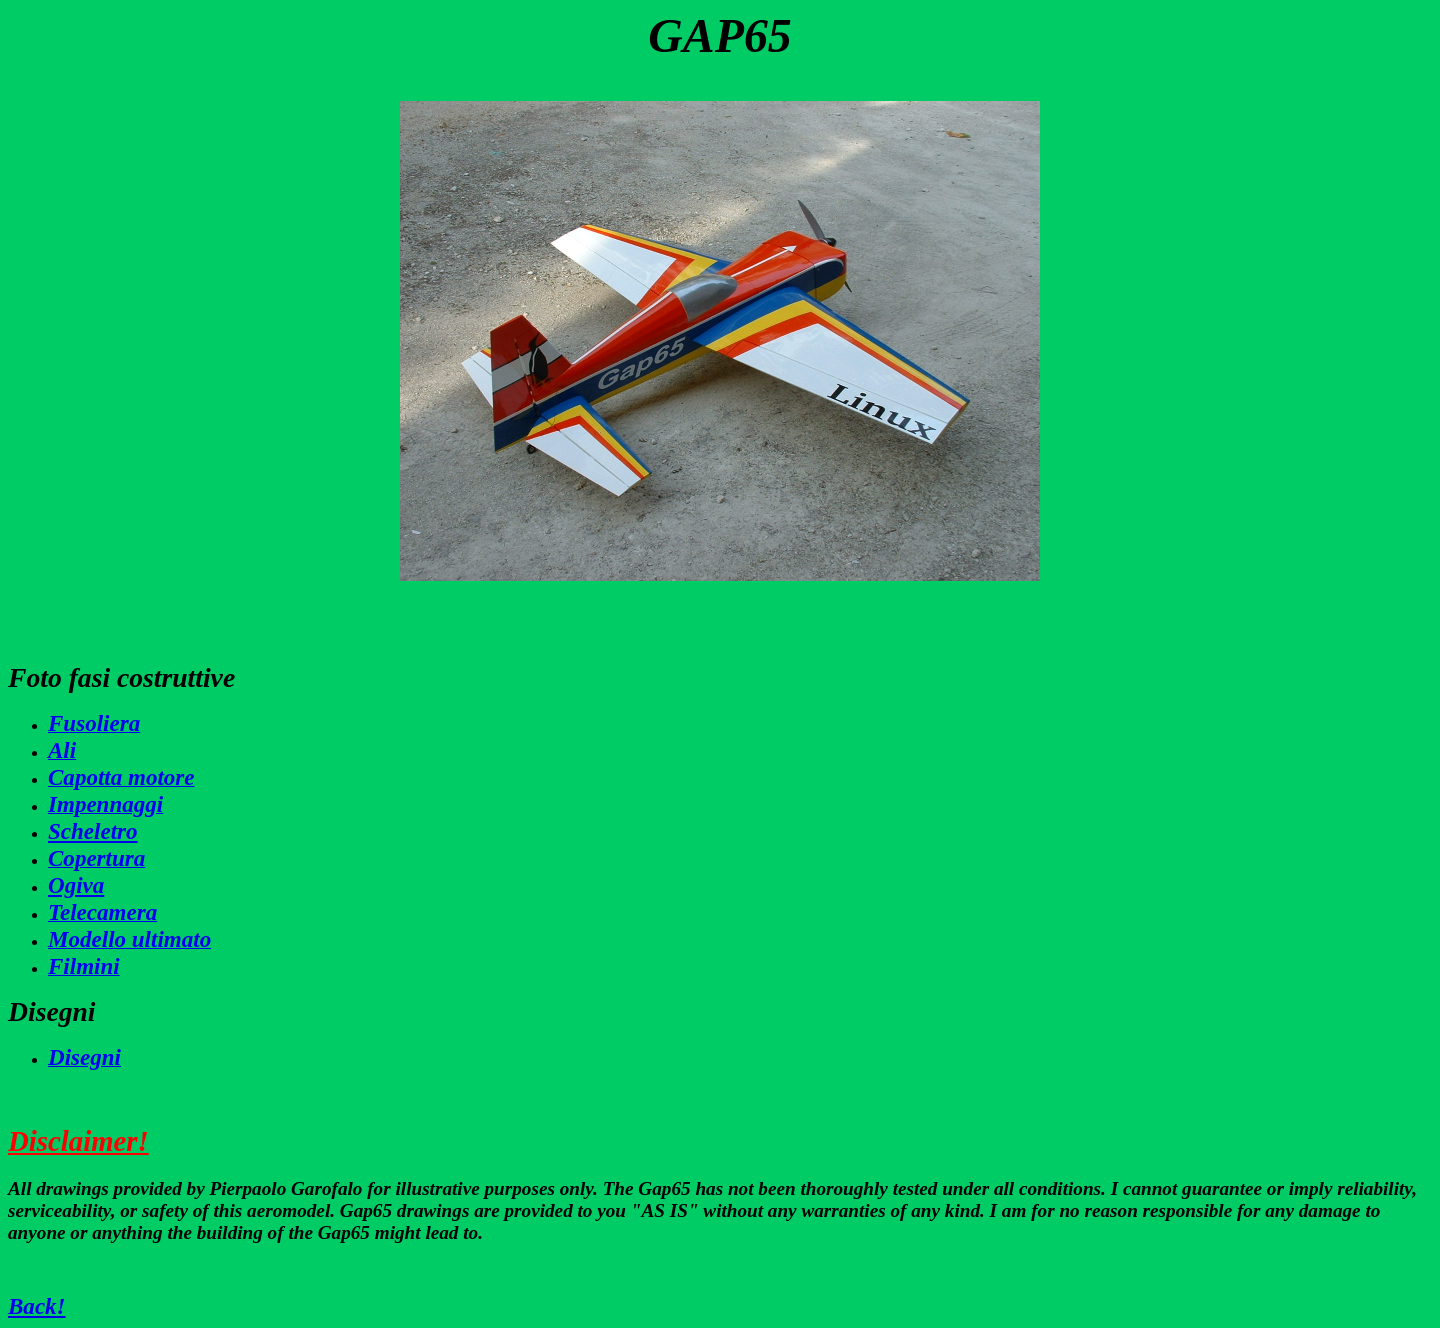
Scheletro (93, 831)
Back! (37, 1306)
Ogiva (76, 885)
